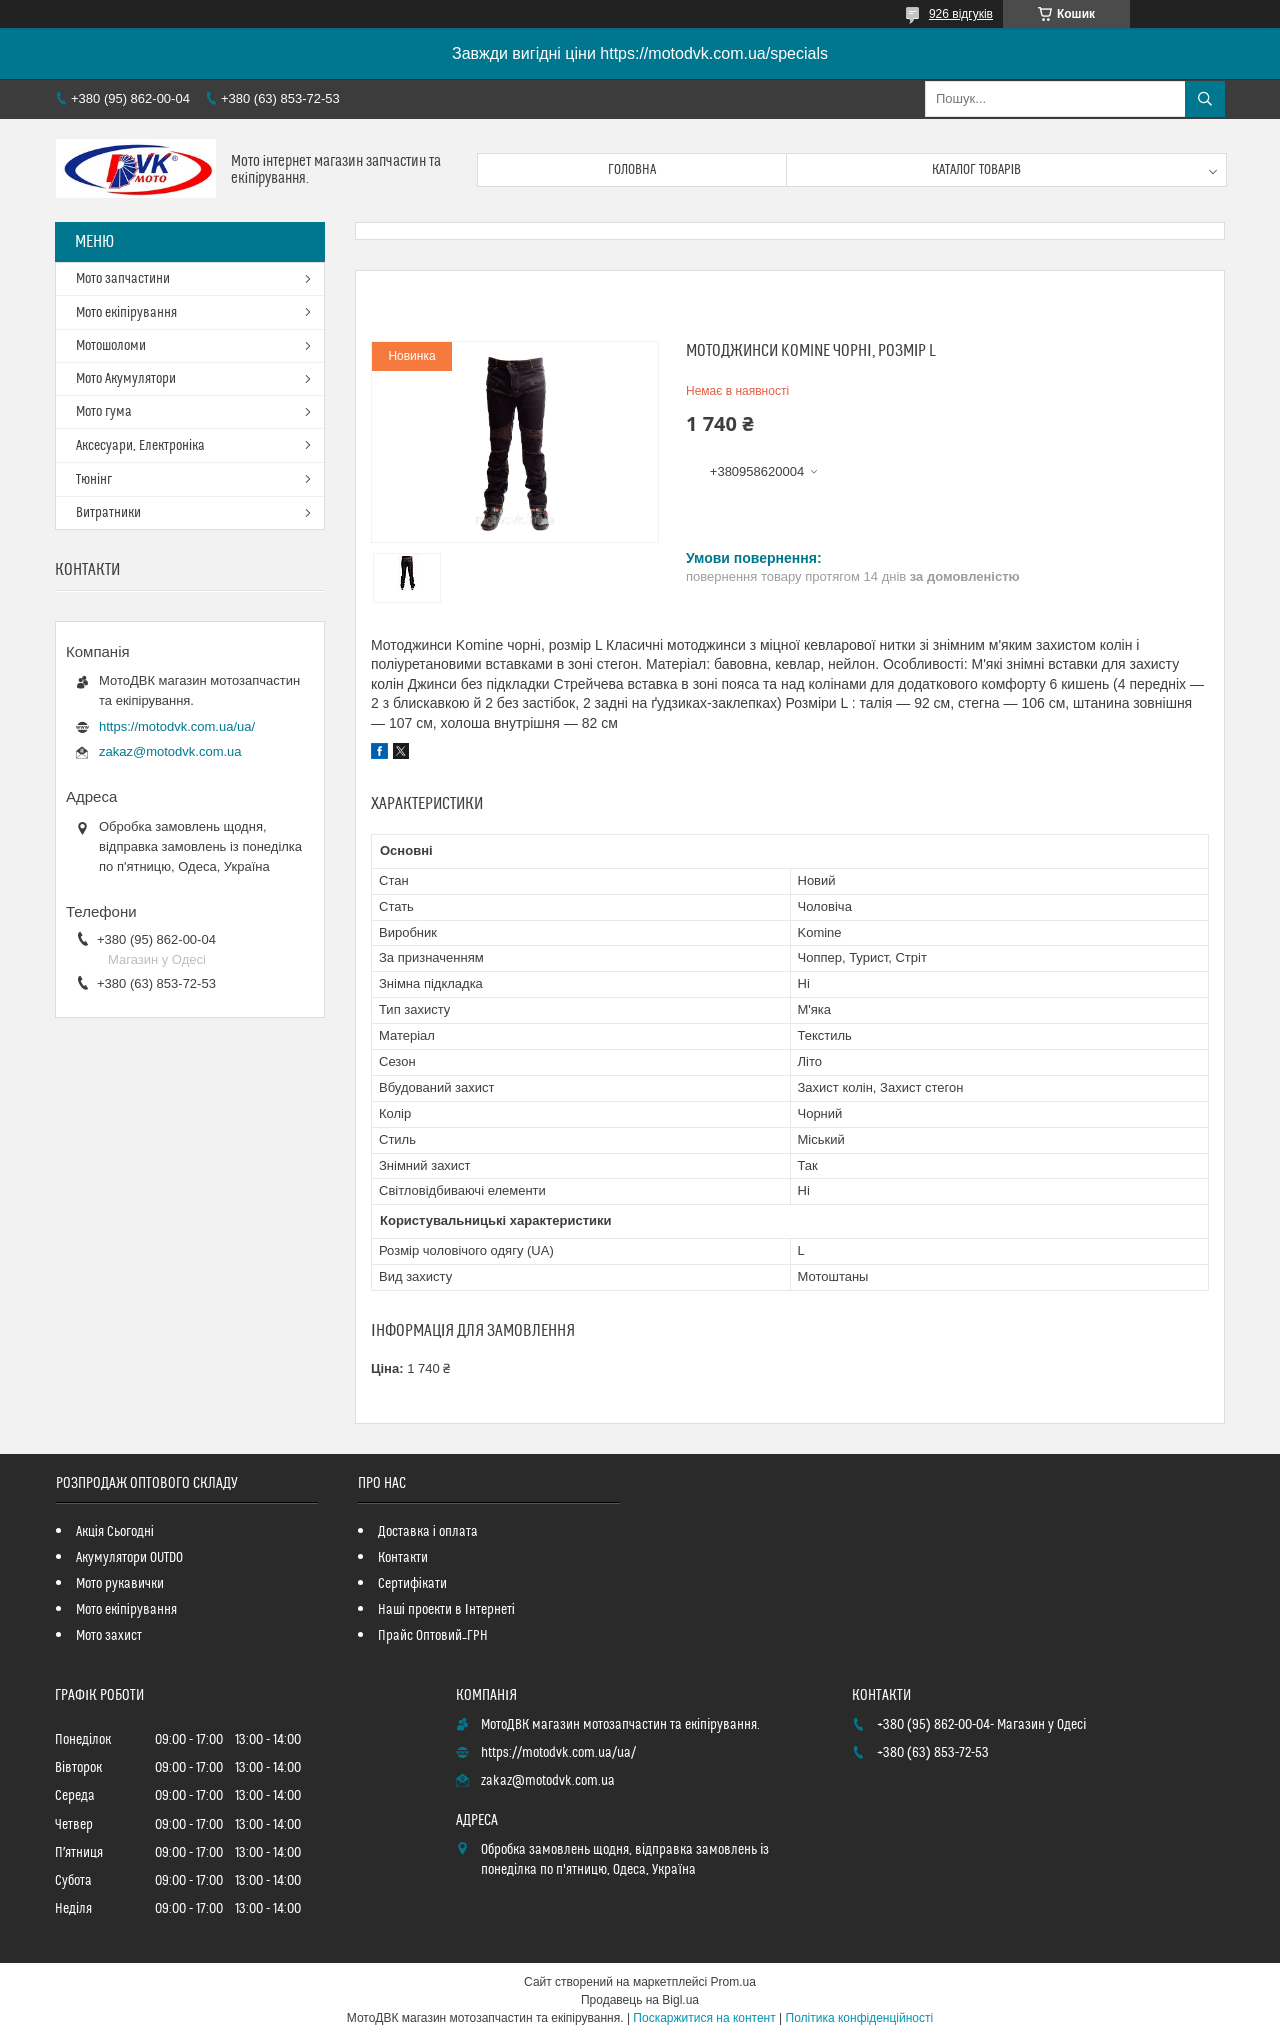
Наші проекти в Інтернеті (446, 1610)
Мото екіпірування (126, 313)
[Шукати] (1205, 99)
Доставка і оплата (428, 1532)
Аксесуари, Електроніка (140, 446)
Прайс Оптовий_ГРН (433, 1636)
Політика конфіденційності (860, 2018)
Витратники (108, 513)
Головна (632, 170)
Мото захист (109, 1636)
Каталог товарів (977, 170)
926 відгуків (961, 14)
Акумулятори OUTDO (129, 1558)
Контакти (403, 1558)
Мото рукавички (120, 1584)
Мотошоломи (111, 346)
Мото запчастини (123, 279)
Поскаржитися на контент (704, 2018)
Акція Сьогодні (115, 1532)
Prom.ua (733, 1982)
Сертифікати (412, 1584)
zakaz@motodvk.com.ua (170, 751)
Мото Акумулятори (126, 379)
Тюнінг (94, 480)
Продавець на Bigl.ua (640, 2000)
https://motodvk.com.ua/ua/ (177, 726)
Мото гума (104, 412)
